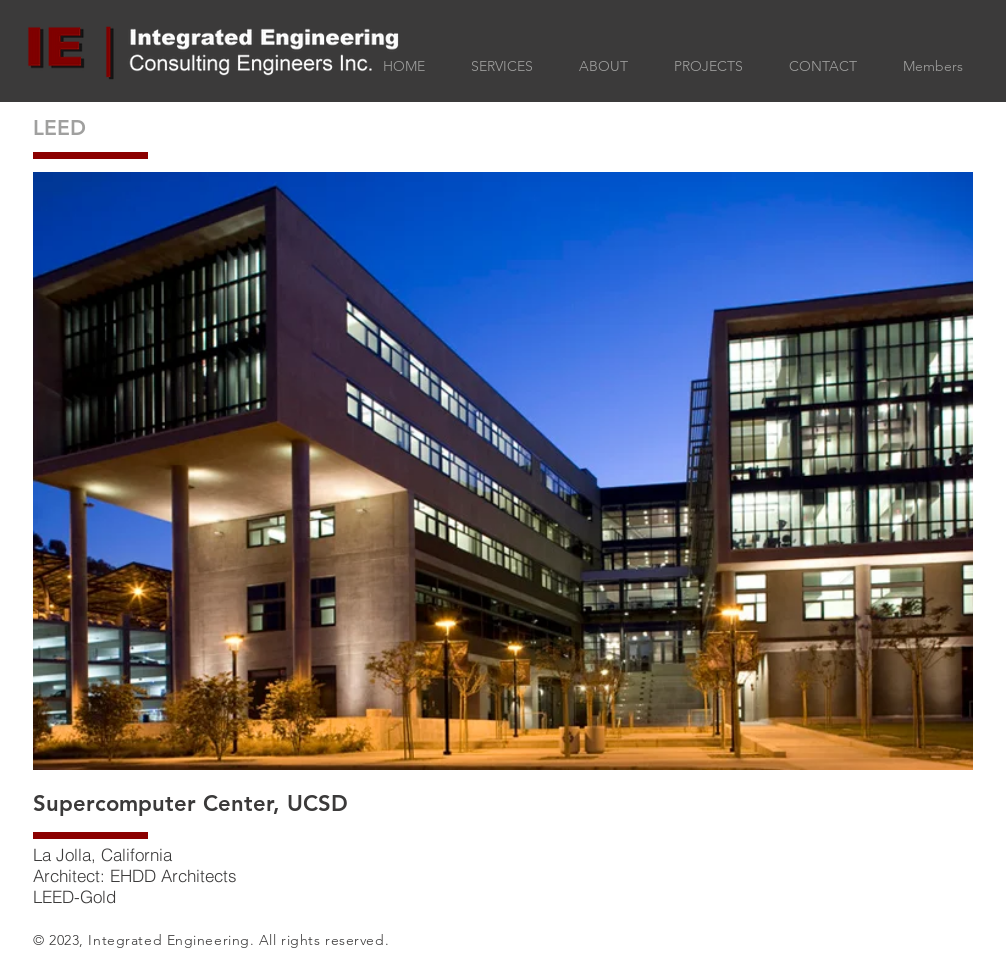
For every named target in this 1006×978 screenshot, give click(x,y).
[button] (503, 471)
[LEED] (127, 127)
